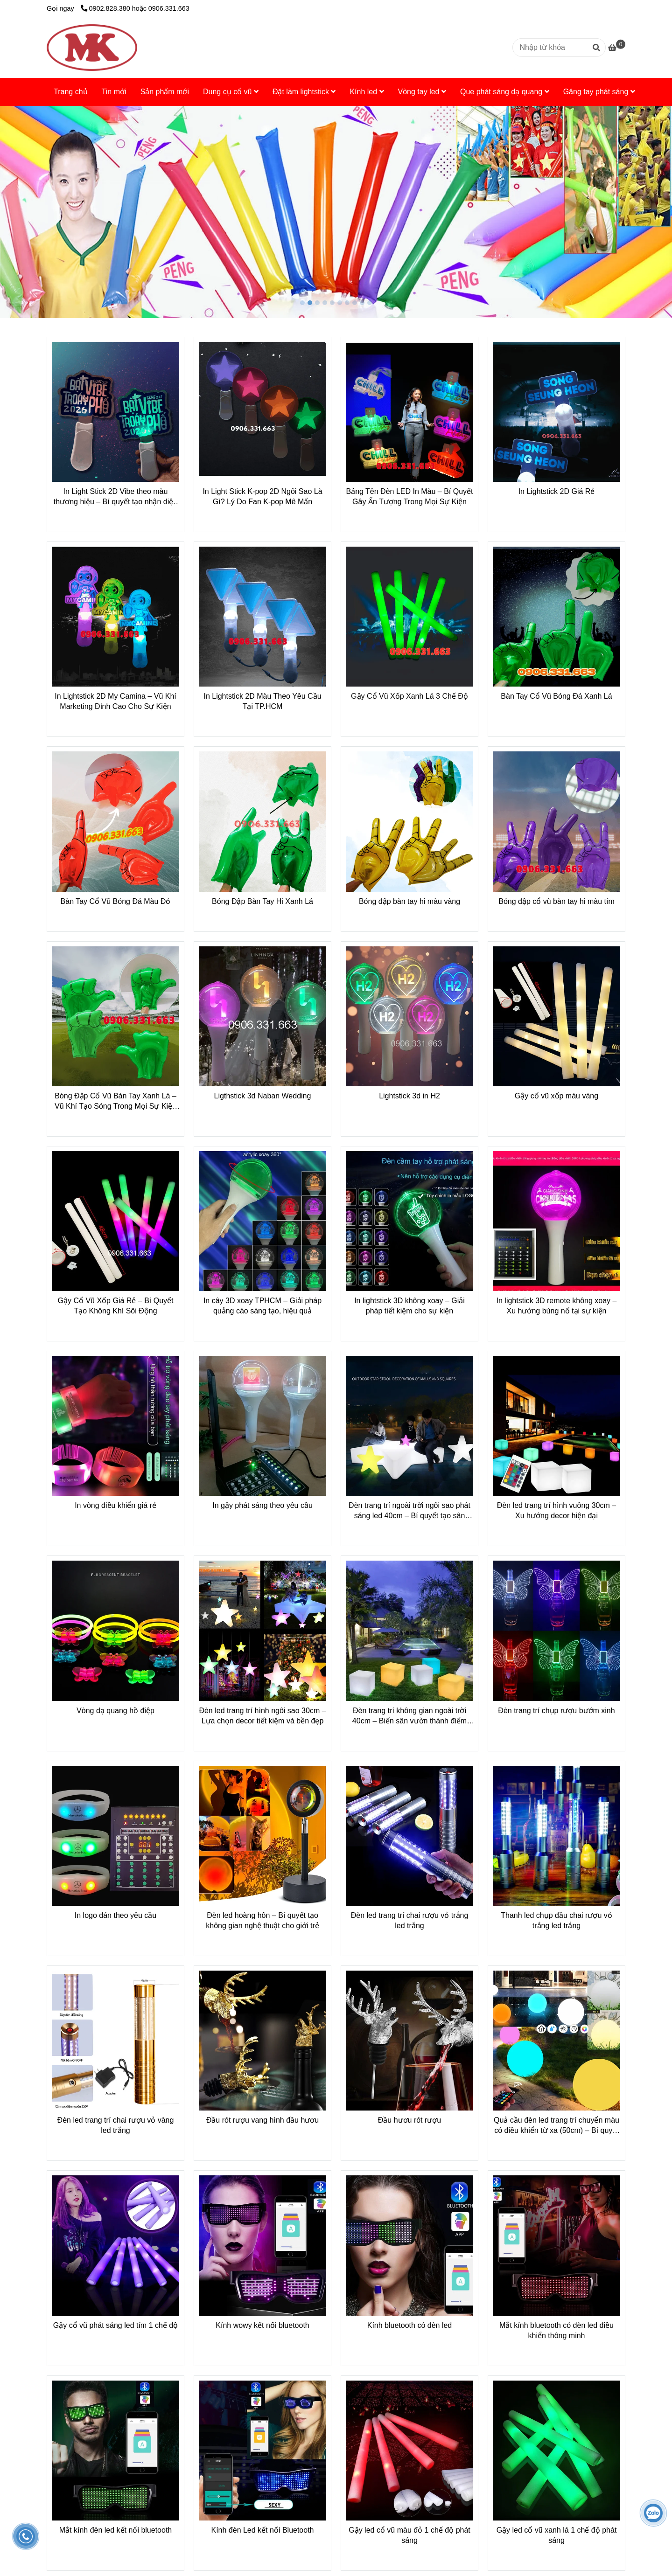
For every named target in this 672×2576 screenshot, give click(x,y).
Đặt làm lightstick (304, 92)
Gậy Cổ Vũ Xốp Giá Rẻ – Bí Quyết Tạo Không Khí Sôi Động (116, 1306)
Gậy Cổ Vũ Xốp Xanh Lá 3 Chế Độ (409, 696)
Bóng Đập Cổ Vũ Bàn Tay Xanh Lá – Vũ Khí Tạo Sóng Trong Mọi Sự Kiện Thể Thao (115, 1101)
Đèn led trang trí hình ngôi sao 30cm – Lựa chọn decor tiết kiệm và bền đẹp (262, 1716)
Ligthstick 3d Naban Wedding (262, 1096)
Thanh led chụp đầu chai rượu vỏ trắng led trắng (556, 1920)
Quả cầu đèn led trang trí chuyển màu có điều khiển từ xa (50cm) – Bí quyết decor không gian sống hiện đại (556, 2126)
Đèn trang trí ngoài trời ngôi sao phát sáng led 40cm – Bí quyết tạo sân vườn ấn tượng (409, 1511)
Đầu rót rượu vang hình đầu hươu (262, 2120)
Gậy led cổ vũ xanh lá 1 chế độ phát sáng (557, 2535)
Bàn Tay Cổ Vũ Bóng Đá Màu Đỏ (116, 901)
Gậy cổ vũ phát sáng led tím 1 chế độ (115, 2325)
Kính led (367, 92)
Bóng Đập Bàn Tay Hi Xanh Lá (262, 901)
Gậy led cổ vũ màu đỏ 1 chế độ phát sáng (409, 2535)
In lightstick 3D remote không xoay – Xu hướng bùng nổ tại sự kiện (557, 1306)
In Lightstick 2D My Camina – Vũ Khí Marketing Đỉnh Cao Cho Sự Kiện (115, 701)
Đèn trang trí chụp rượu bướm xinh (556, 1711)
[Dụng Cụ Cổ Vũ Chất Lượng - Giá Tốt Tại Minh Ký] (616, 48)
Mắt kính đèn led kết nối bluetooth (115, 2530)
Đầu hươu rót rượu (409, 2120)
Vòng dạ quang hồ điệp (115, 1711)
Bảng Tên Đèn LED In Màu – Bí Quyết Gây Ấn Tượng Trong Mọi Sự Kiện (409, 496)
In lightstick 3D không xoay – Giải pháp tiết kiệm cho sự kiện (409, 1306)
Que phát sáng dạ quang (504, 92)
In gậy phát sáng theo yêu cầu (262, 1505)
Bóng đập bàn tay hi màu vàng (409, 901)
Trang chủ (71, 92)
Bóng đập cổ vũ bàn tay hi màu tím (556, 901)
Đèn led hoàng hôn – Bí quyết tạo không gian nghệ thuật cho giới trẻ (262, 1920)
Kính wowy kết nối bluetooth (262, 2325)
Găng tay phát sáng (599, 92)
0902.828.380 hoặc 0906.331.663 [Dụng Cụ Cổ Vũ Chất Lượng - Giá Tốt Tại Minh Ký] (135, 8)
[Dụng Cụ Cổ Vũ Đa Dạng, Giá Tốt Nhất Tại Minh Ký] (92, 47)
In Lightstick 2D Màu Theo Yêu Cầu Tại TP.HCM (262, 701)
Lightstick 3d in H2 (409, 1096)
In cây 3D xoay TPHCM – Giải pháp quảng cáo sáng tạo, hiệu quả (262, 1306)
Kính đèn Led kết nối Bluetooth (262, 2530)
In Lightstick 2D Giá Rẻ (556, 491)
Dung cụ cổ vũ (231, 92)
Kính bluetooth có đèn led (409, 2325)
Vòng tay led (422, 92)
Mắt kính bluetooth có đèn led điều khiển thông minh (556, 2330)
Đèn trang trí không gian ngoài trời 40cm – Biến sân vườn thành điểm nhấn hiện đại (409, 1716)
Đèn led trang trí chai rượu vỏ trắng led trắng (410, 1920)
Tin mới (114, 92)
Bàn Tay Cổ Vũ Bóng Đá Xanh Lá (556, 696)
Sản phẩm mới (164, 92)
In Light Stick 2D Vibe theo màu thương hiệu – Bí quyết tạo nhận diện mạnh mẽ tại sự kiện (115, 497)
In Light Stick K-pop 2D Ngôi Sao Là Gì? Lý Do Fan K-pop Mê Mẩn (262, 496)
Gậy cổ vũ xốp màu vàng (556, 1096)
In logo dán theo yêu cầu (115, 1915)
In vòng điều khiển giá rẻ (115, 1505)
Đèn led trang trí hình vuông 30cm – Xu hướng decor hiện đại (556, 1510)
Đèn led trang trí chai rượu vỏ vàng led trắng (115, 2125)
